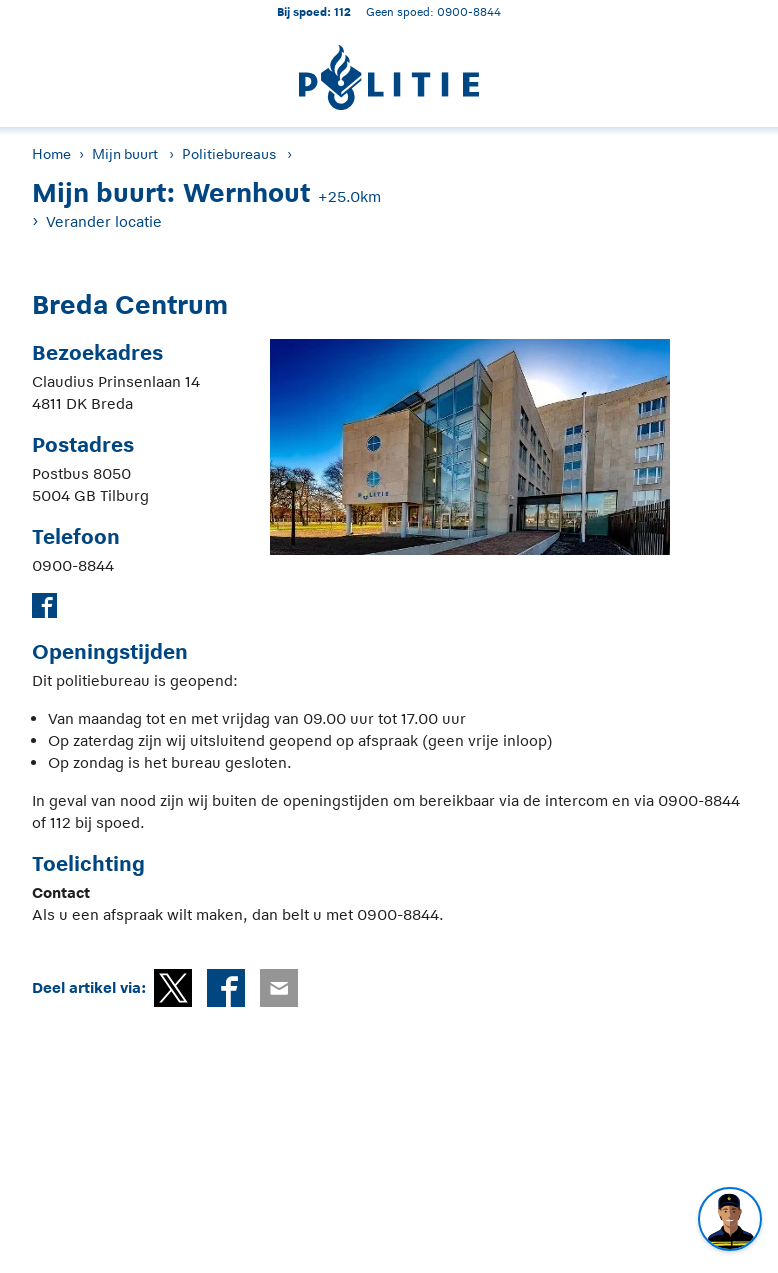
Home (51, 154)
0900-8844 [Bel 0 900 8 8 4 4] (469, 11)
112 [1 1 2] (342, 11)
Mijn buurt (125, 154)
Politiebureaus (229, 154)
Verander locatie (104, 221)
